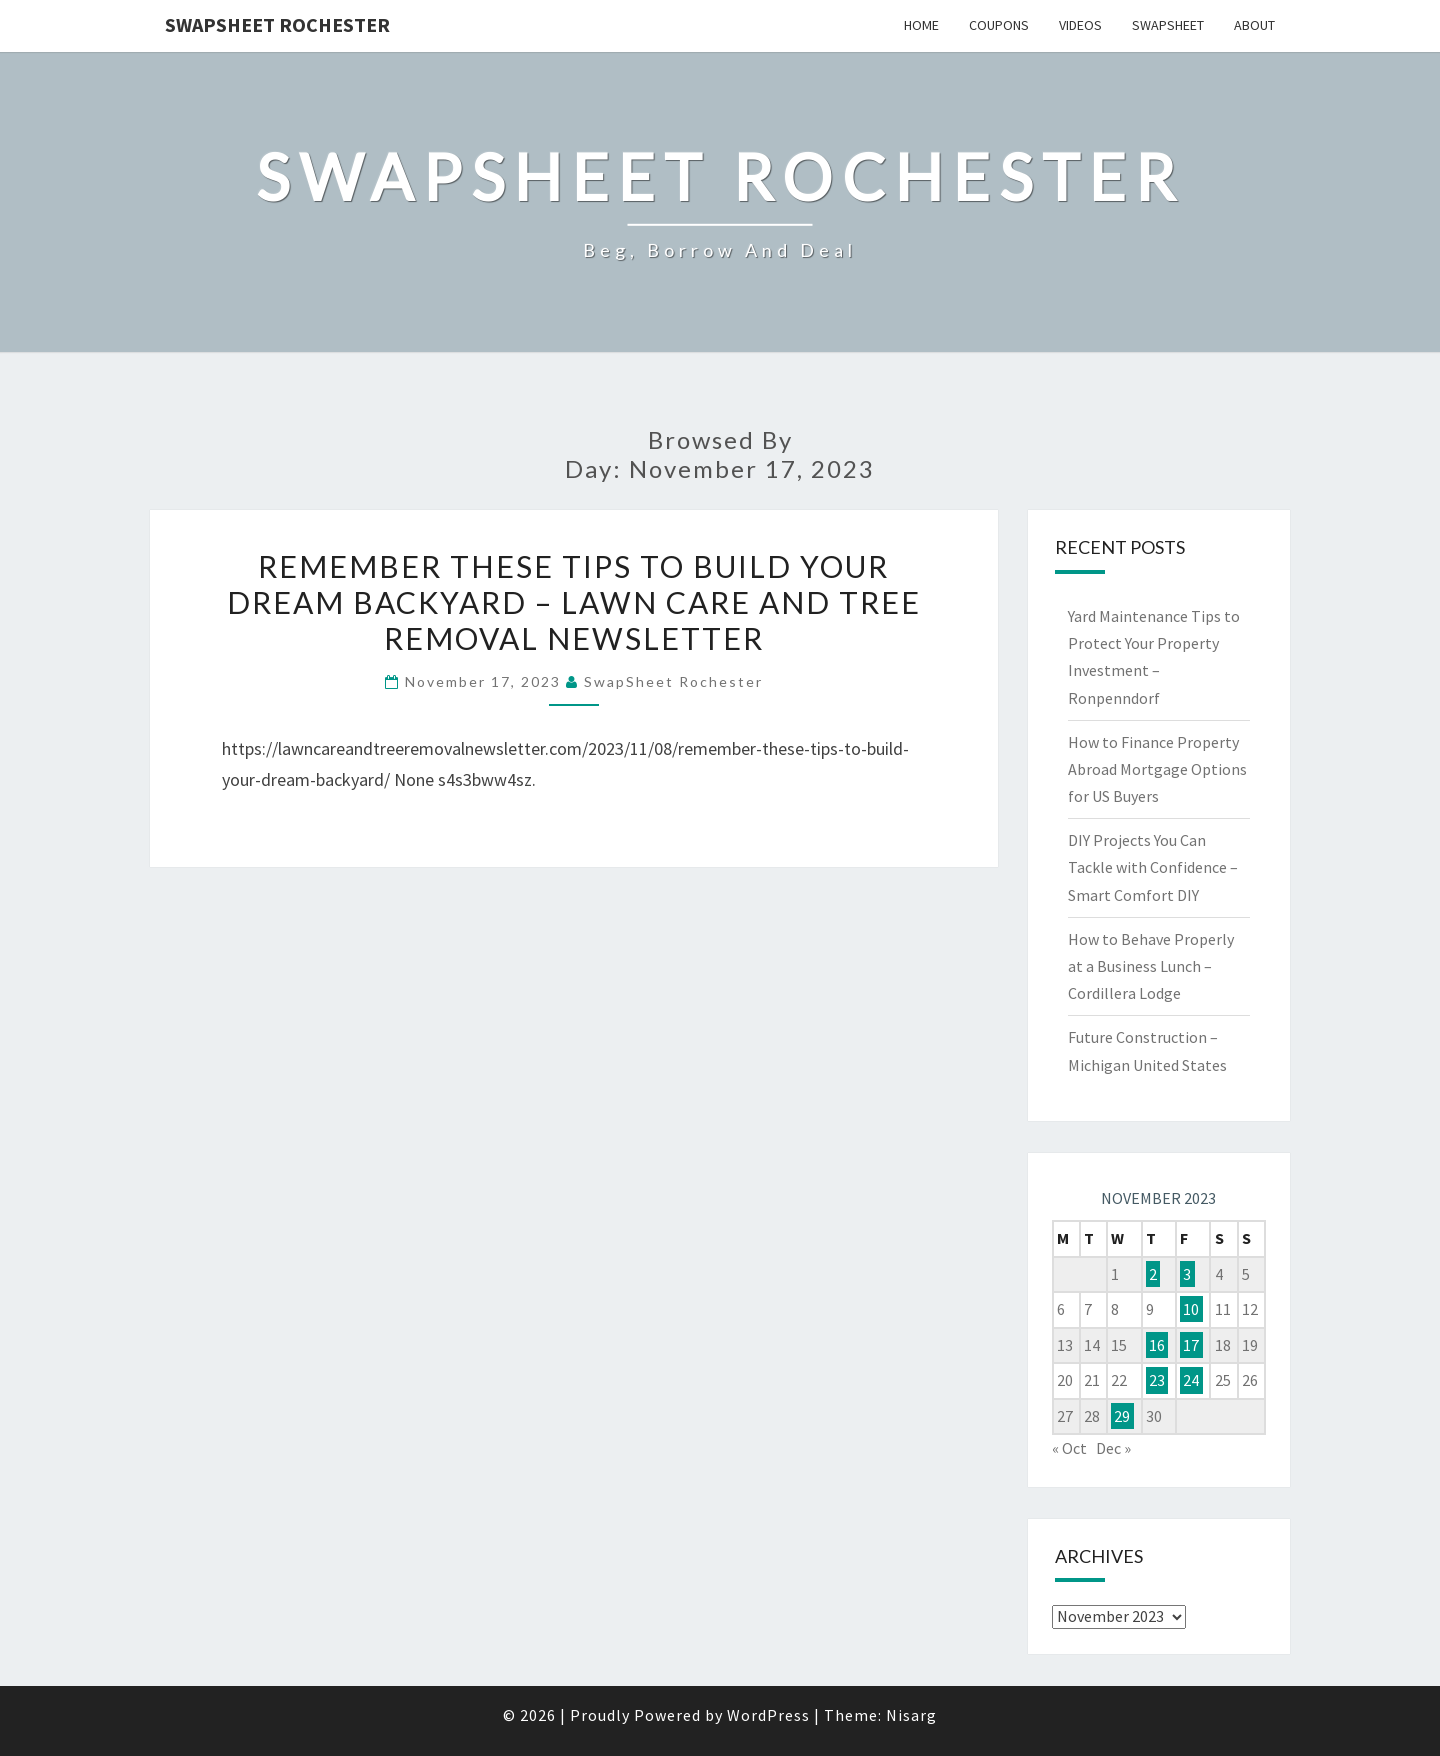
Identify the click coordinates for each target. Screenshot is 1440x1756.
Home (921, 25)
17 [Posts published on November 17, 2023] (1191, 1345)
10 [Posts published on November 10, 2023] (1191, 1309)
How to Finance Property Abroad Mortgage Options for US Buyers (1157, 769)
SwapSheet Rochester (277, 24)
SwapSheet (1168, 25)
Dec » (1113, 1448)
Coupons (999, 25)
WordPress (768, 1715)
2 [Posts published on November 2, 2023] (1153, 1274)
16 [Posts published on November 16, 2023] (1157, 1345)
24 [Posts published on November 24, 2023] (1191, 1380)
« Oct (1069, 1448)
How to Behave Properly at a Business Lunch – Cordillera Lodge (1151, 966)
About (1254, 25)
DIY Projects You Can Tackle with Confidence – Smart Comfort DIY (1153, 867)
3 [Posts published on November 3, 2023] (1187, 1274)
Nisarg (911, 1715)
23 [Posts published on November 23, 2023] (1157, 1380)
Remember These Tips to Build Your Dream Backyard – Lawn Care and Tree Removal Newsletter (574, 602)
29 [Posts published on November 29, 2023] (1122, 1416)
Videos (1080, 25)
